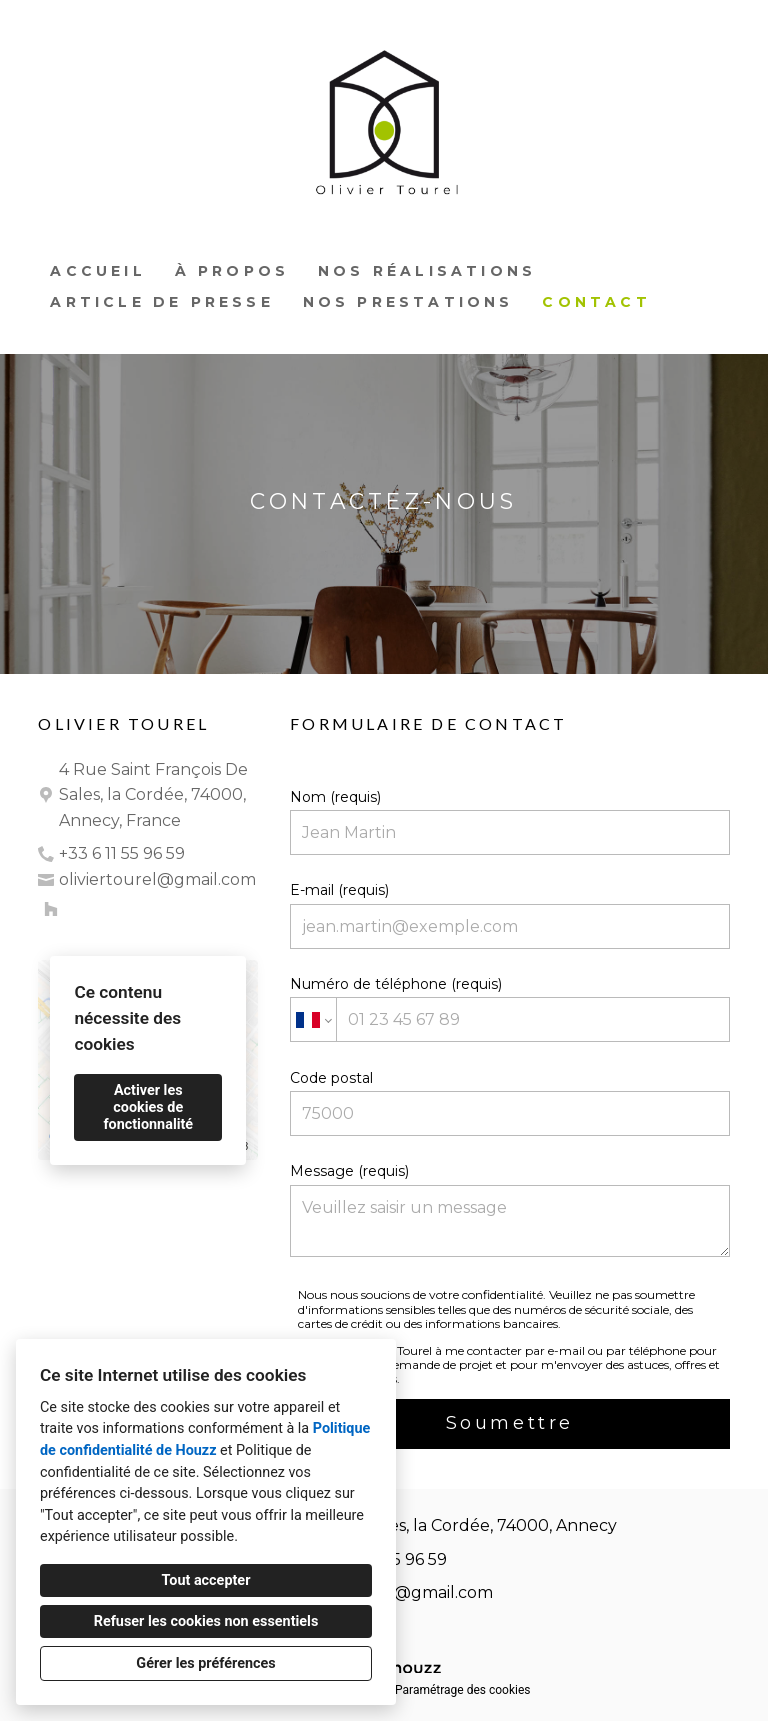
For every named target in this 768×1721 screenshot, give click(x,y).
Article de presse (161, 302)
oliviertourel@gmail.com (157, 879)
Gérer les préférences (205, 1663)
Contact (596, 302)
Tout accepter (206, 1580)
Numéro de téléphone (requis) (509, 1008)
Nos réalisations (427, 271)
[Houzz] (51, 909)
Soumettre (510, 1423)
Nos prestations (408, 302)
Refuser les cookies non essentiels (206, 1621)
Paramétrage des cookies (462, 1690)
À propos (232, 271)
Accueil (97, 271)
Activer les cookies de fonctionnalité (148, 1107)
